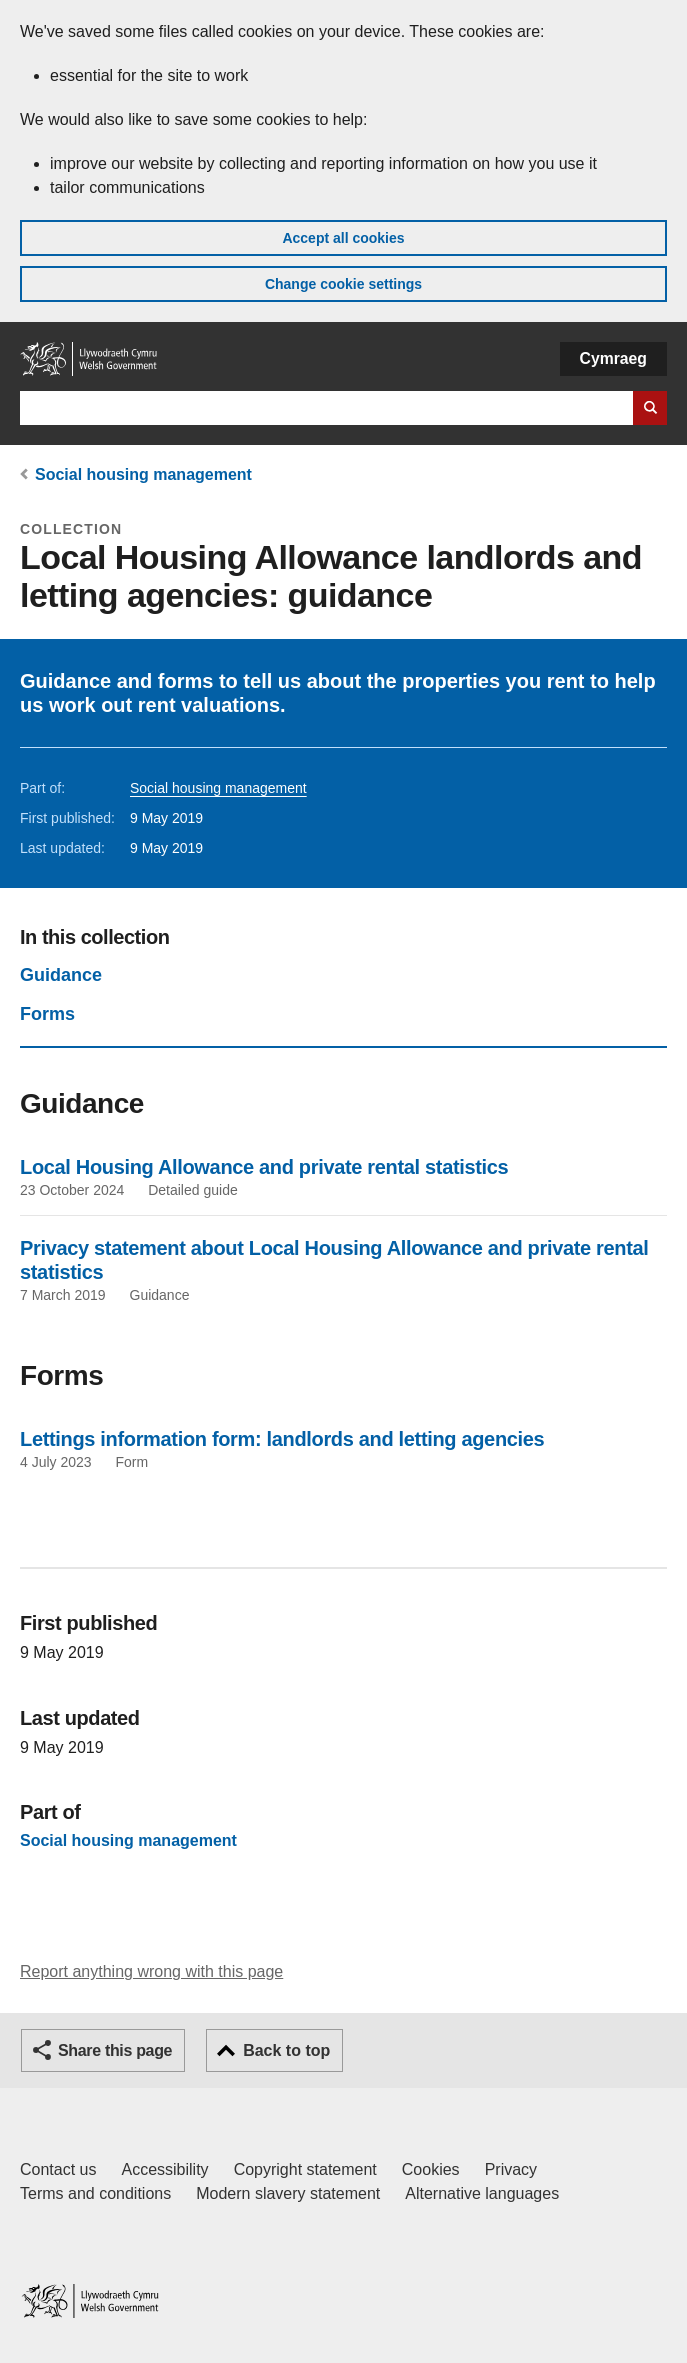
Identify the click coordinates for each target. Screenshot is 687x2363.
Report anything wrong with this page (151, 1971)
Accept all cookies (343, 238)
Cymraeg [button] (613, 358)
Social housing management (143, 474)
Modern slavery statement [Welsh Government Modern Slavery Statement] (288, 2193)
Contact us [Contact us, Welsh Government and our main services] (58, 2169)
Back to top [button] (286, 2050)
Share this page (115, 2050)
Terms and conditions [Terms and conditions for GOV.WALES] (95, 2193)
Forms (47, 1014)
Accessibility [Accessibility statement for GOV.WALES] (164, 2169)
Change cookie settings (343, 284)
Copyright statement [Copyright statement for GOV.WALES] (305, 2169)
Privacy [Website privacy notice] (511, 2169)
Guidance (61, 975)
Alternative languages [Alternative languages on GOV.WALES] (482, 2193)
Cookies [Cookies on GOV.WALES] (431, 2169)
